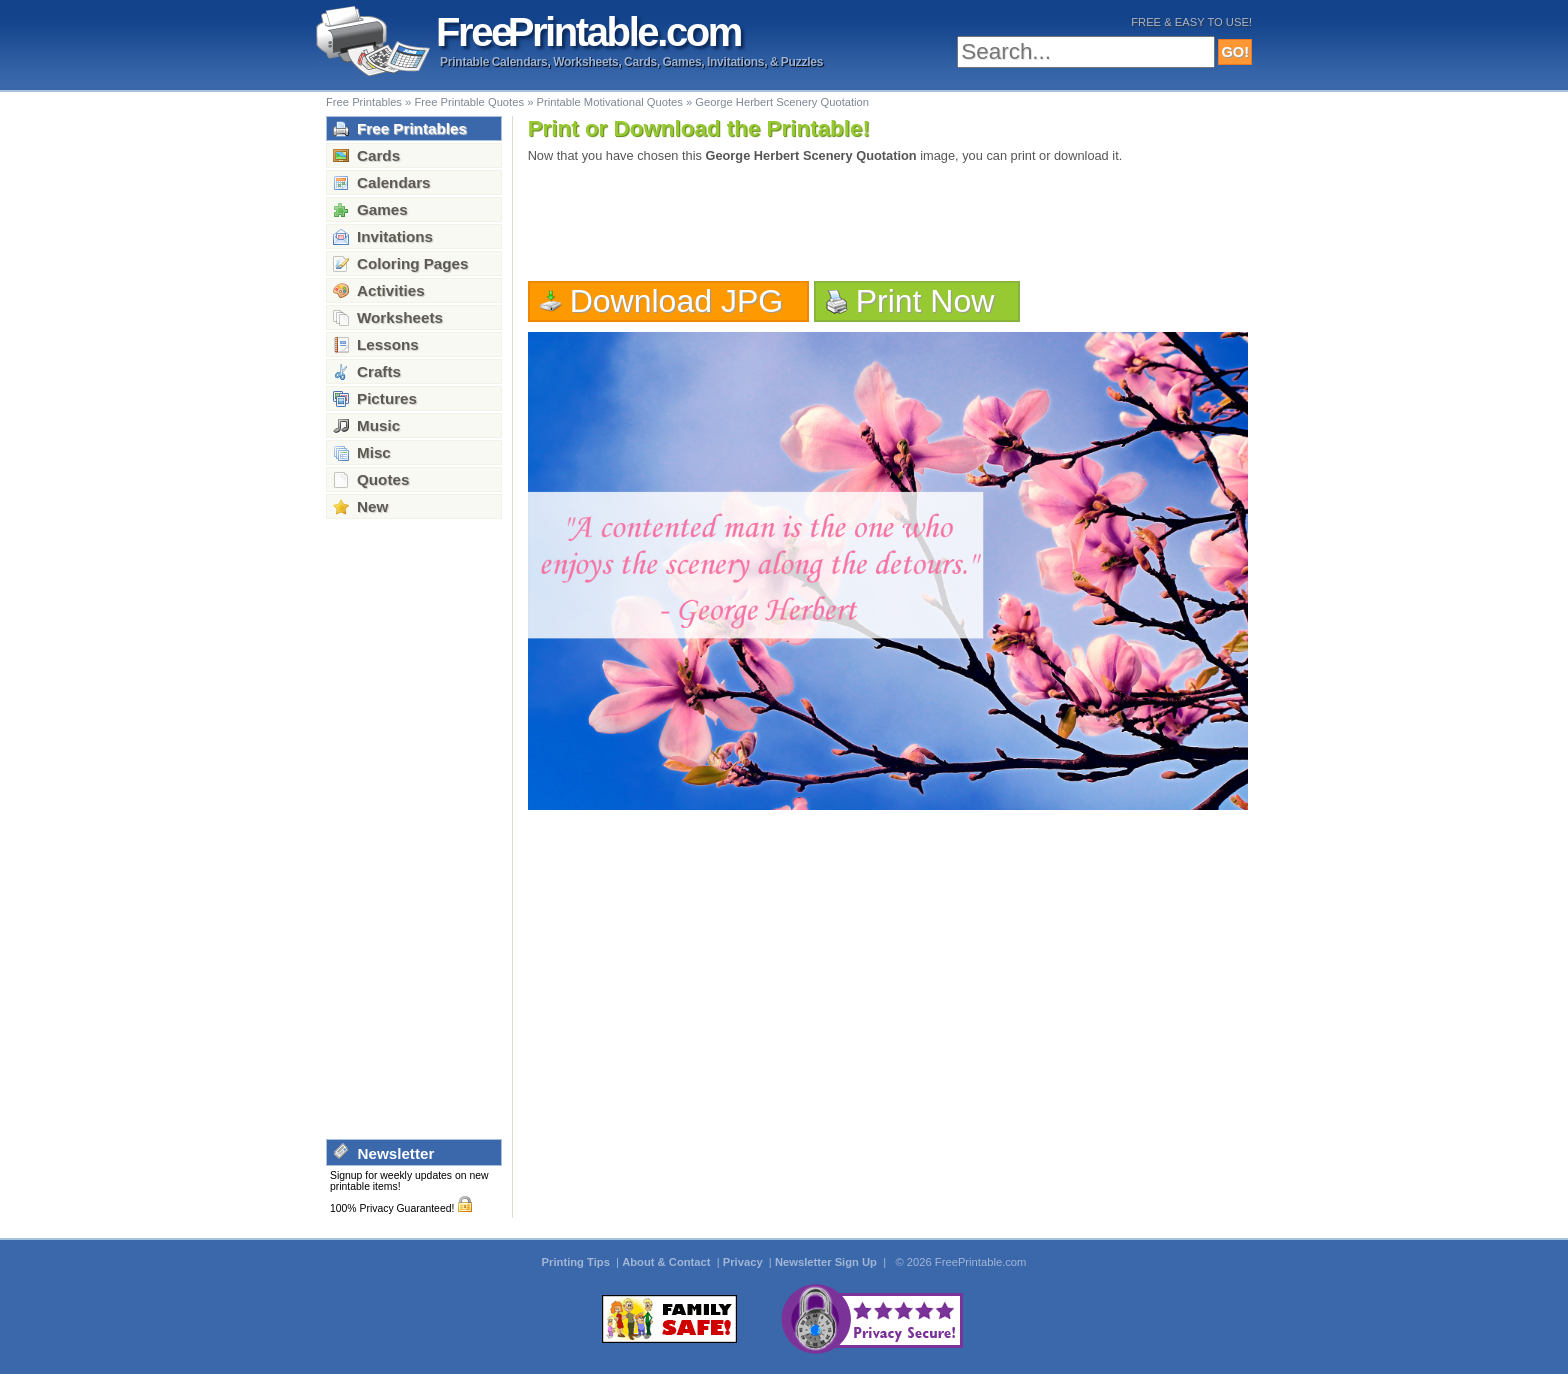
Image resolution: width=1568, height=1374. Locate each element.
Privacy (744, 1262)
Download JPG (677, 301)
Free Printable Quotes (469, 102)
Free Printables (364, 102)
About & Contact (667, 1262)
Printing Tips (577, 1262)
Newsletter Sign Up (827, 1262)
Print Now (925, 301)
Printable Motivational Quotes (610, 102)
